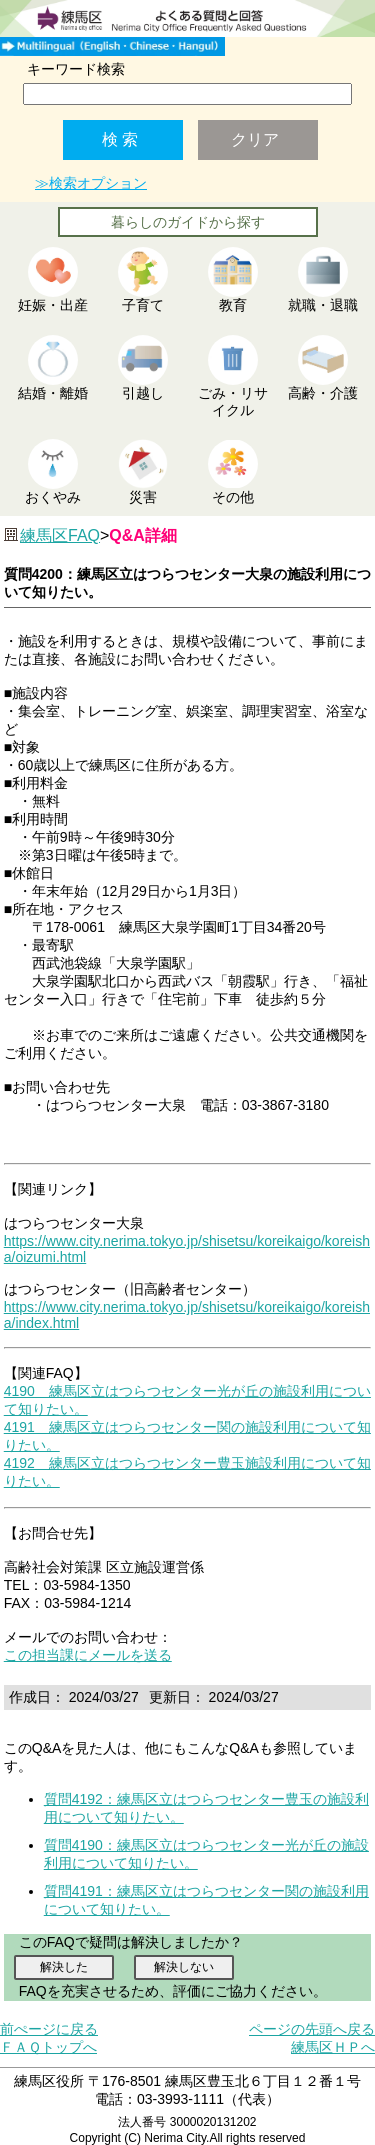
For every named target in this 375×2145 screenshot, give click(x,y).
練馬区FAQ (60, 535)
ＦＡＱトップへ (48, 2047)
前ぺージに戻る (49, 2029)
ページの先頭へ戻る (312, 2029)
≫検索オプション (91, 183)
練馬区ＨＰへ (333, 2047)
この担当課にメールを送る (88, 1655)
